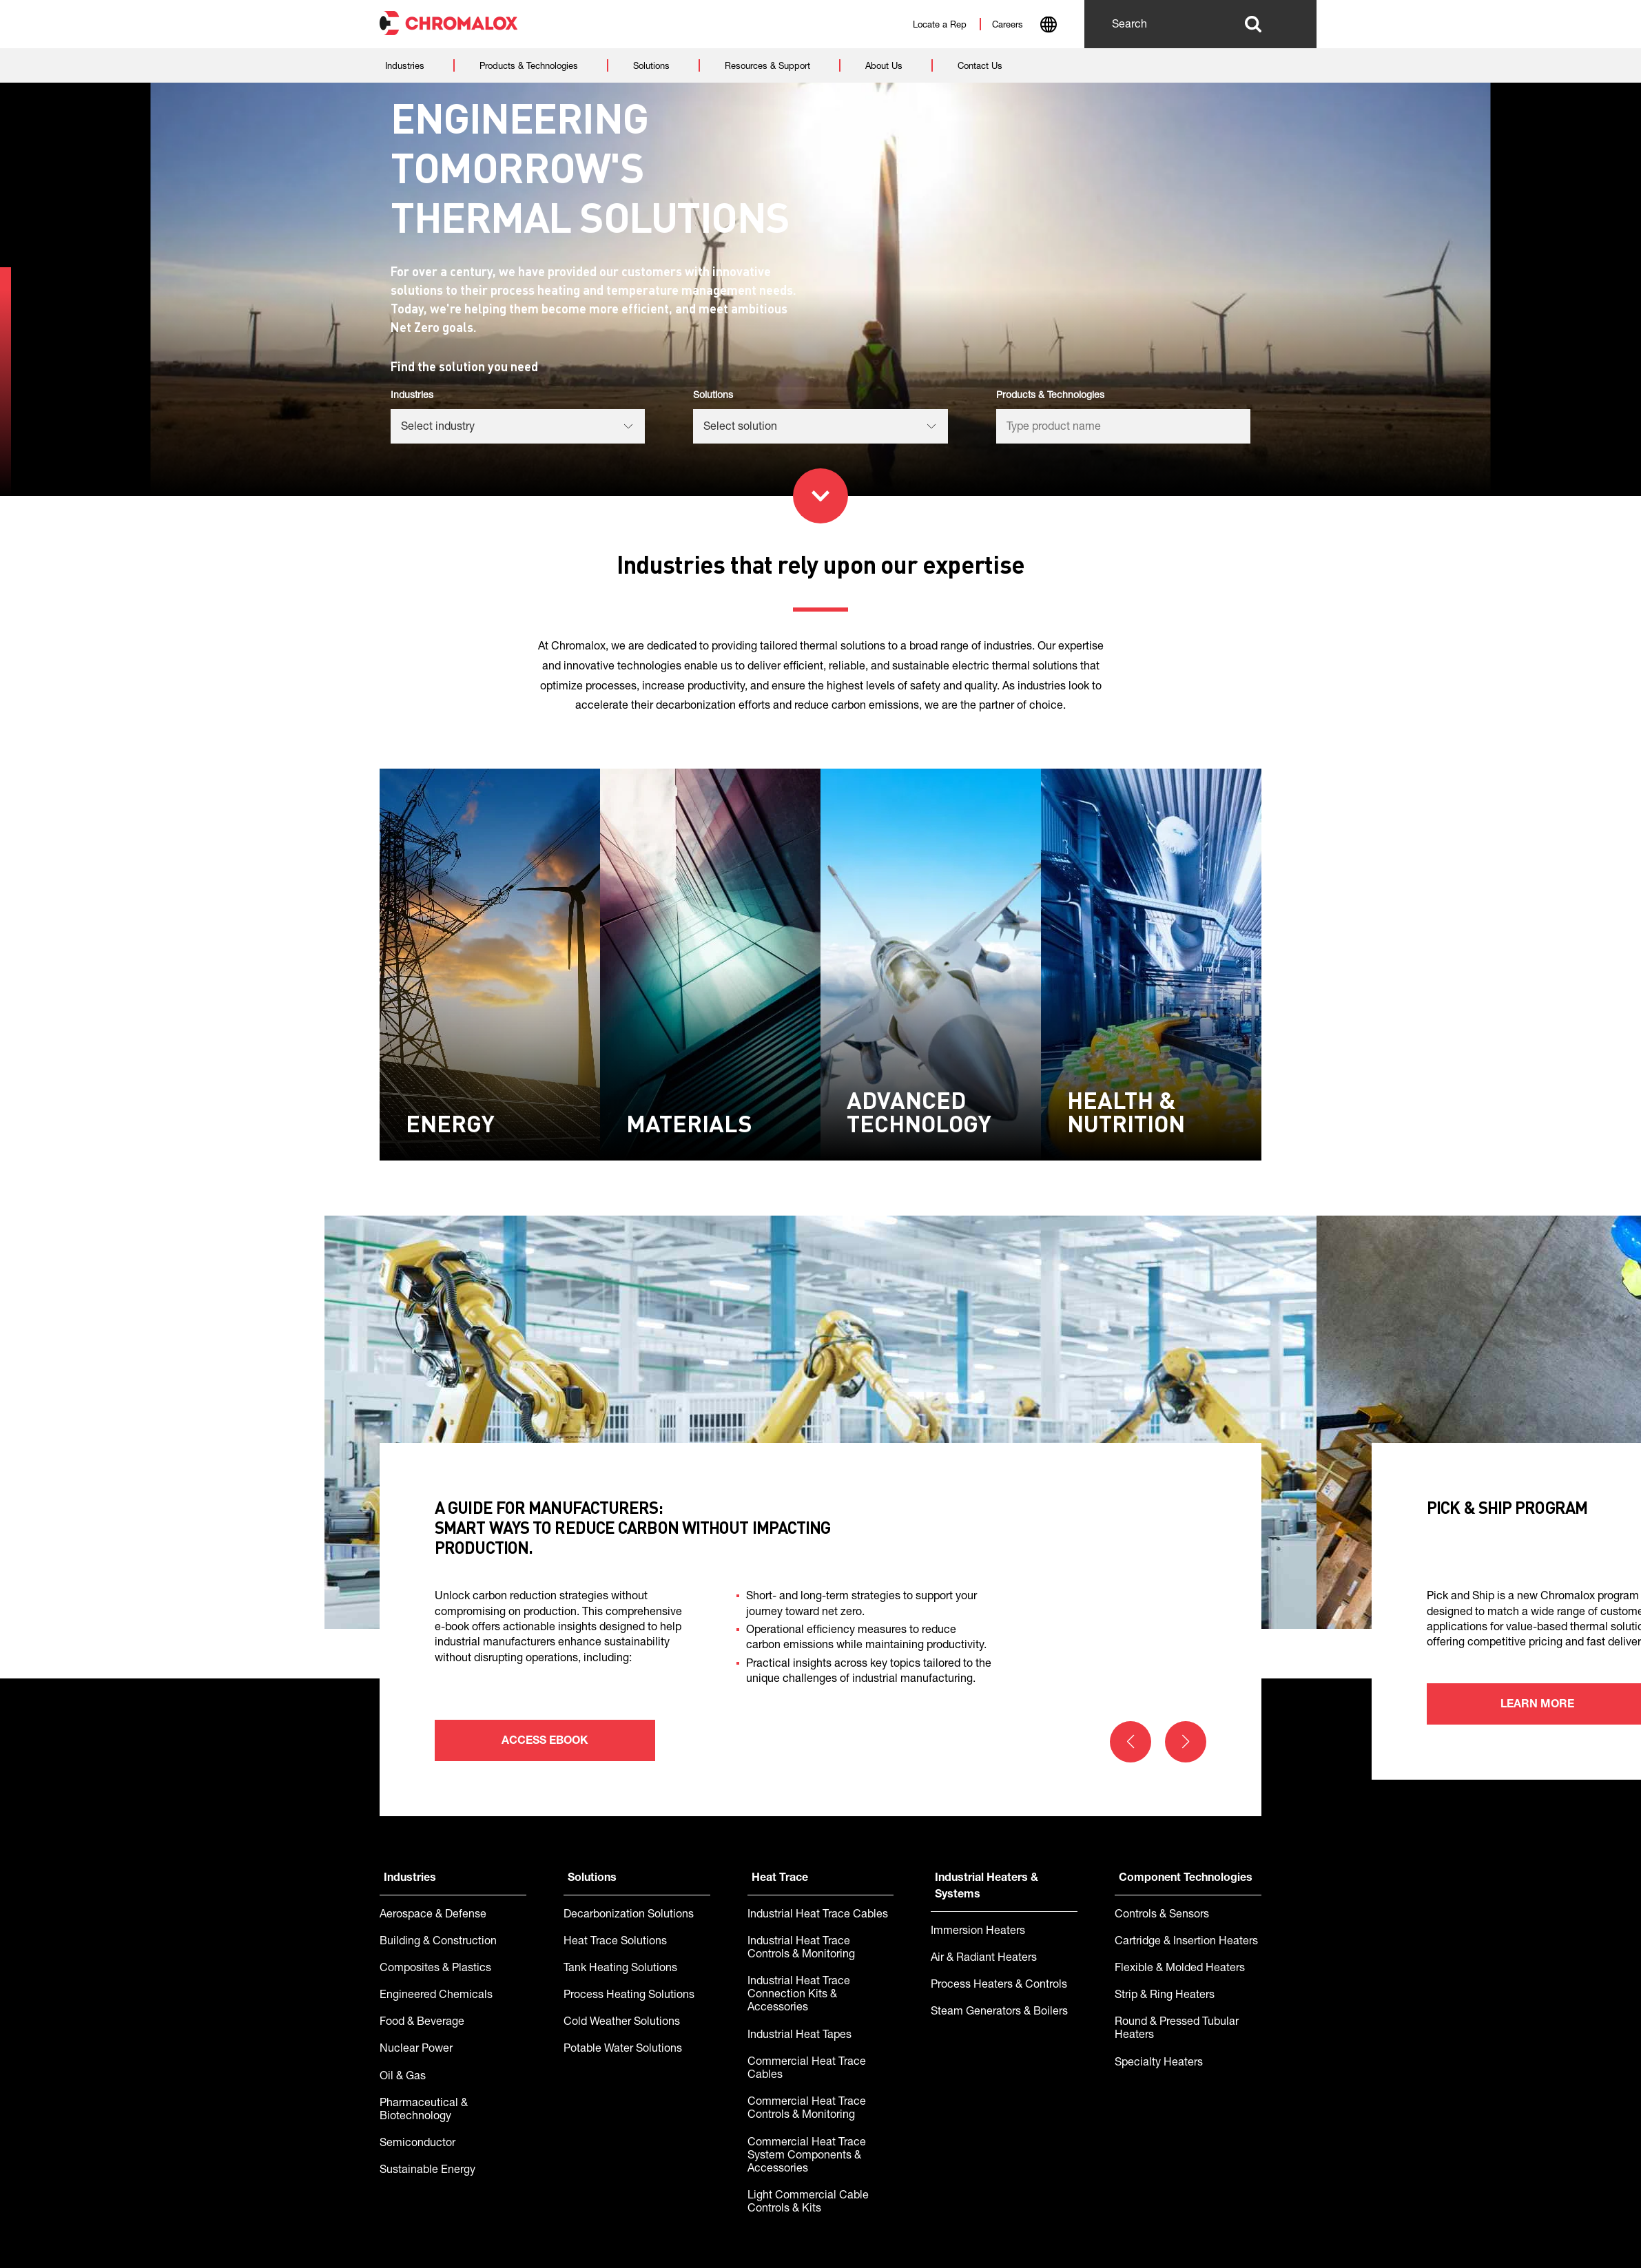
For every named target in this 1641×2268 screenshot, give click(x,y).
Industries (410, 1878)
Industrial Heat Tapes (799, 2035)
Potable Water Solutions (623, 2049)
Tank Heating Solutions (620, 1969)
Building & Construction (438, 1942)
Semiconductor (417, 2144)
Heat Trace (780, 1878)
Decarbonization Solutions (629, 1915)
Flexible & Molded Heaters (1180, 1969)
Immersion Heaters (978, 1931)
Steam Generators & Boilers (999, 2012)
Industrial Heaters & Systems (986, 1887)
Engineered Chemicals (436, 1995)
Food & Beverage (422, 2022)
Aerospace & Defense (433, 1915)
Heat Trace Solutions (615, 1942)
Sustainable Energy (427, 2170)
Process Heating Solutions (629, 1995)
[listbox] (518, 426)
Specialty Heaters (1159, 2063)
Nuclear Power (416, 2049)
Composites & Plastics (435, 1969)
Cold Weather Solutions (622, 2022)
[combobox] (1048, 26)
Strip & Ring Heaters (1165, 1995)
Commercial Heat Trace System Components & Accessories (806, 2156)
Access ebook (545, 1741)
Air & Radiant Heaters (984, 1958)
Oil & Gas (403, 2077)
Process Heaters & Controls (999, 1985)
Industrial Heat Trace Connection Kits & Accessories (798, 1995)
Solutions (592, 1878)
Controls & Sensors (1162, 1915)
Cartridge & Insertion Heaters (1186, 1942)
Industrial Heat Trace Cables (817, 1915)
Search (1253, 24)
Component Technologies (1185, 1878)
